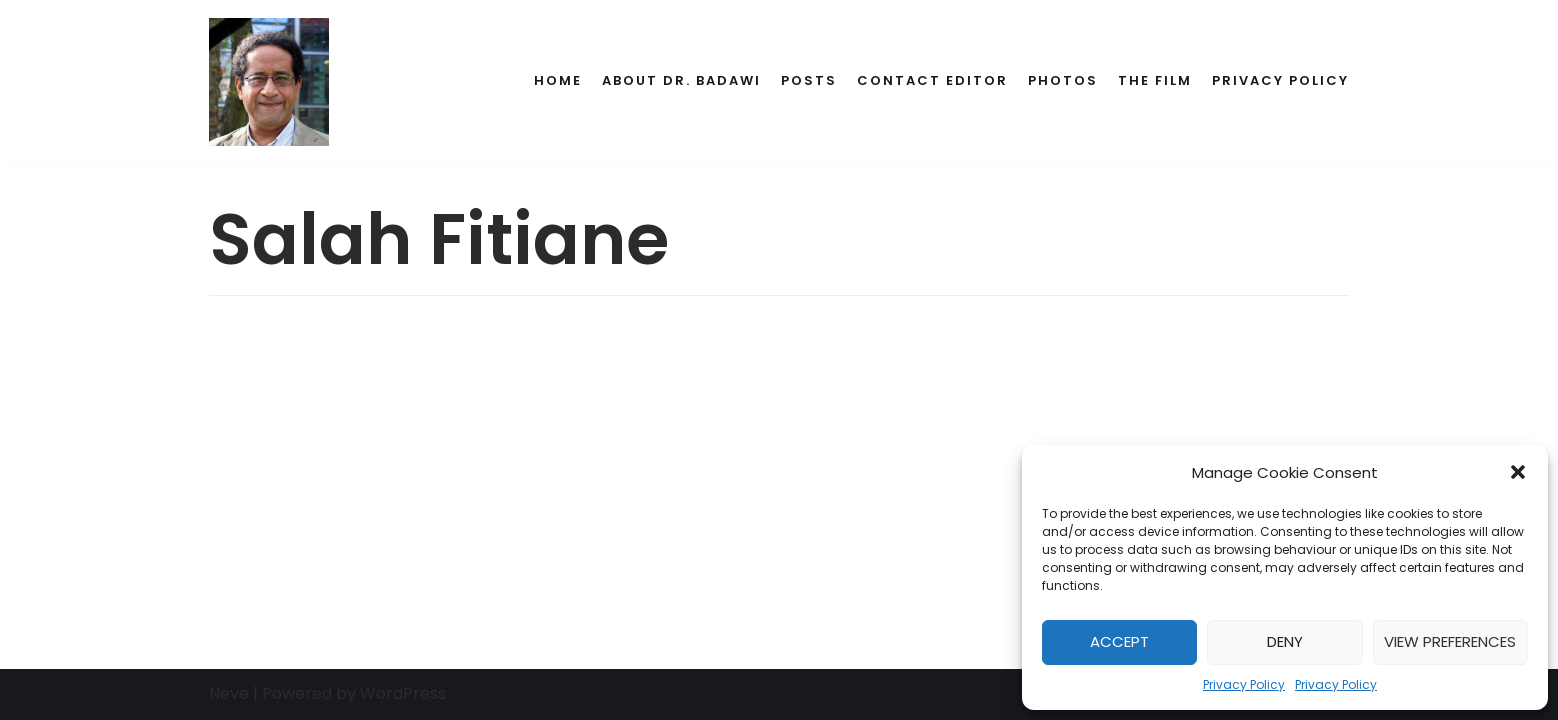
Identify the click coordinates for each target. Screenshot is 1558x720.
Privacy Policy (1244, 684)
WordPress (403, 693)
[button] (1518, 472)
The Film (1155, 80)
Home (558, 80)
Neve (229, 693)
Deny (1285, 641)
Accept (1119, 641)
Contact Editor (932, 80)
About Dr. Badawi (681, 80)
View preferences (1450, 641)
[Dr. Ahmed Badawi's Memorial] (269, 82)
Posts (809, 80)
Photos (1063, 80)
